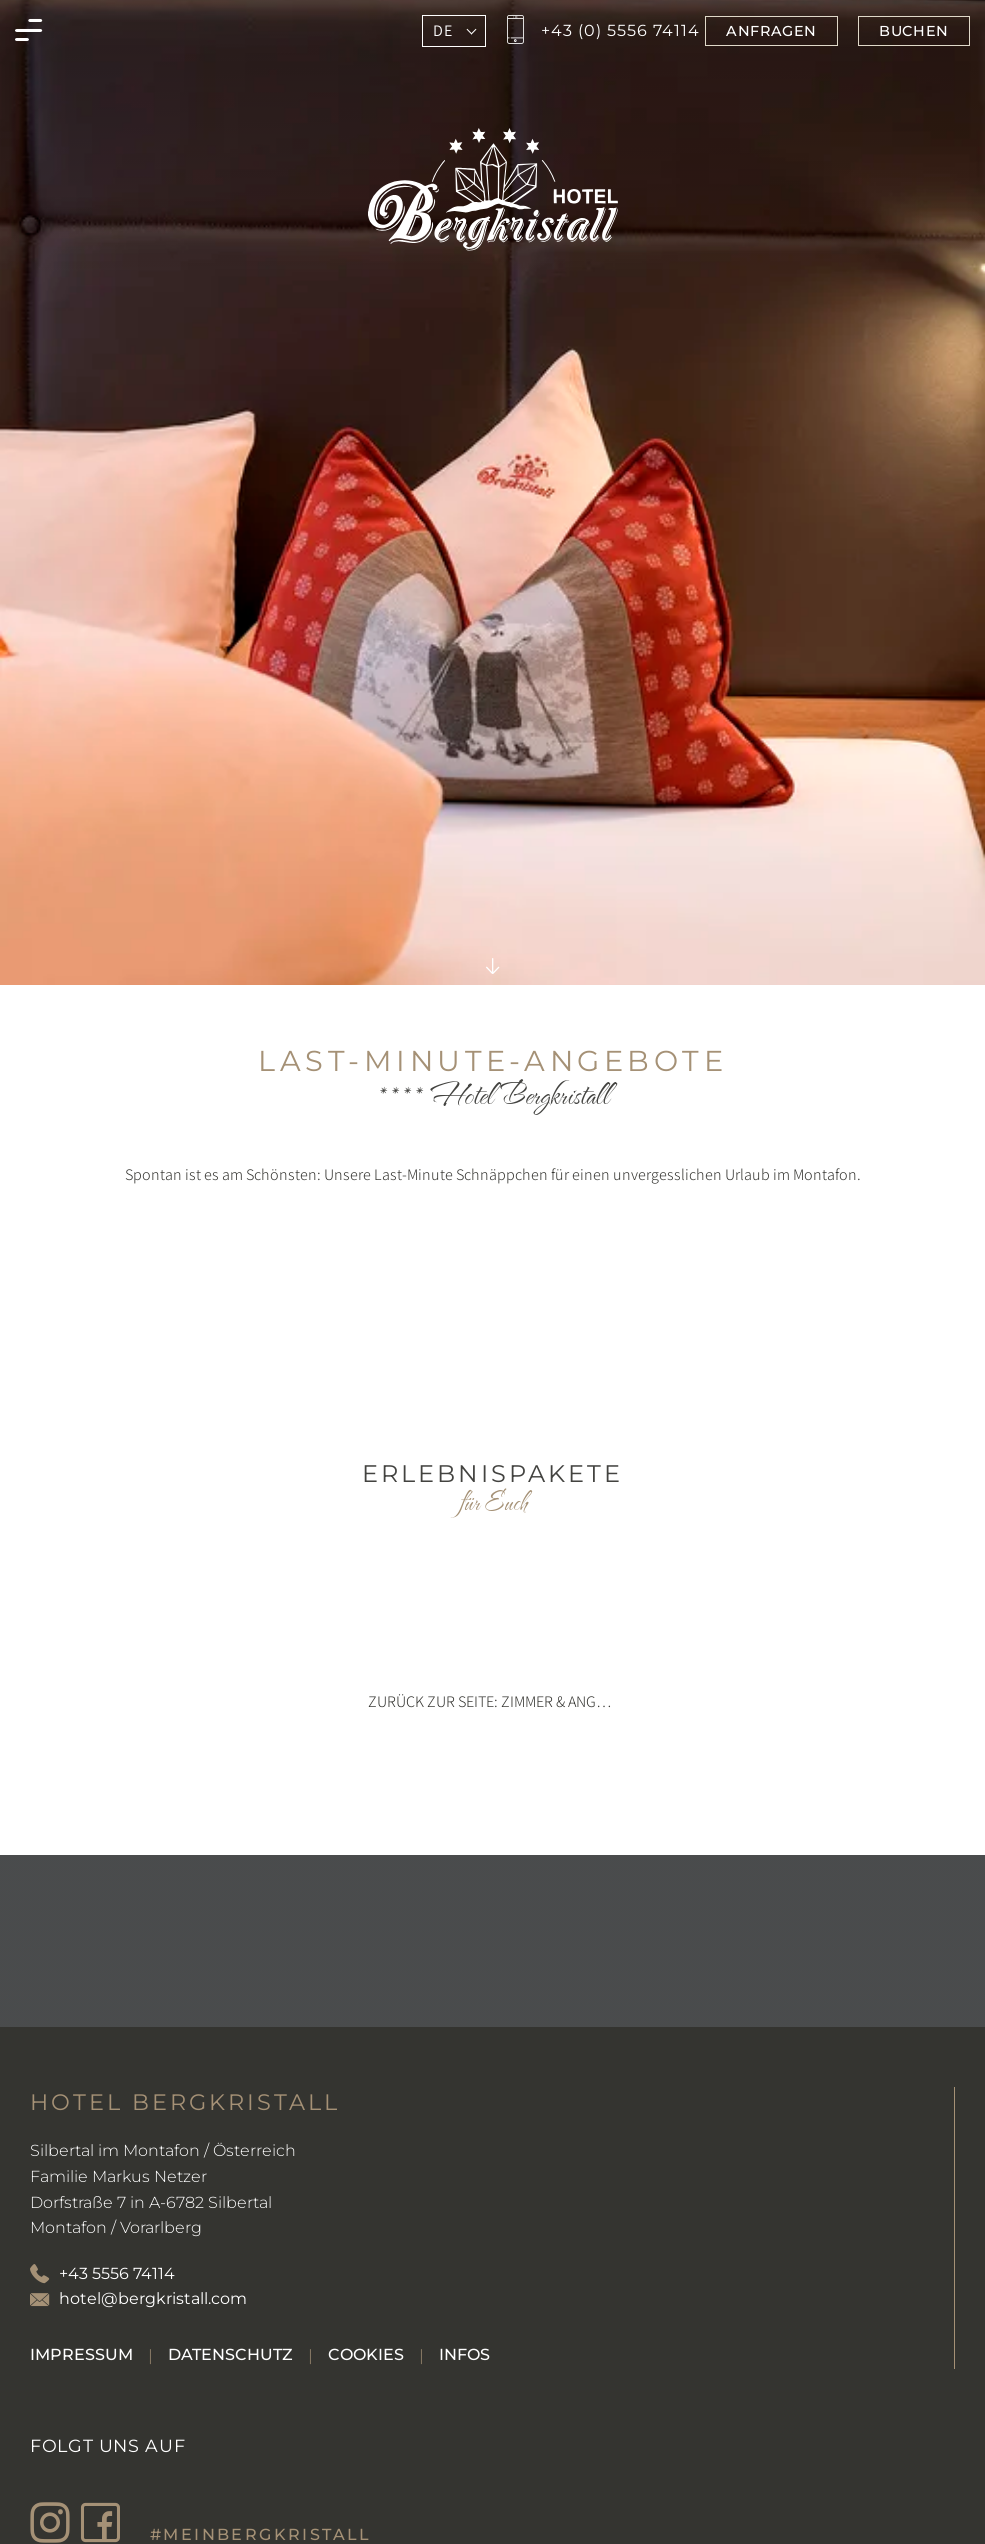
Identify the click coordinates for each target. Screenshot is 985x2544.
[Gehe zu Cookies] (366, 2354)
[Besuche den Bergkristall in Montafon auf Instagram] (55, 2523)
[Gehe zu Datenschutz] (230, 2354)
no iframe (492, 1322)
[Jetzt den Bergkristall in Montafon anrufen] (600, 30)
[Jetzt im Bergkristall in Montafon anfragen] (771, 31)
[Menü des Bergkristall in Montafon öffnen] (28, 30)
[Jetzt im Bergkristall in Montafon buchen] (914, 31)
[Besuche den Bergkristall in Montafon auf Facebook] (105, 2523)
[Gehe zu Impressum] (81, 2354)
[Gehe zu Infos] (464, 2354)
